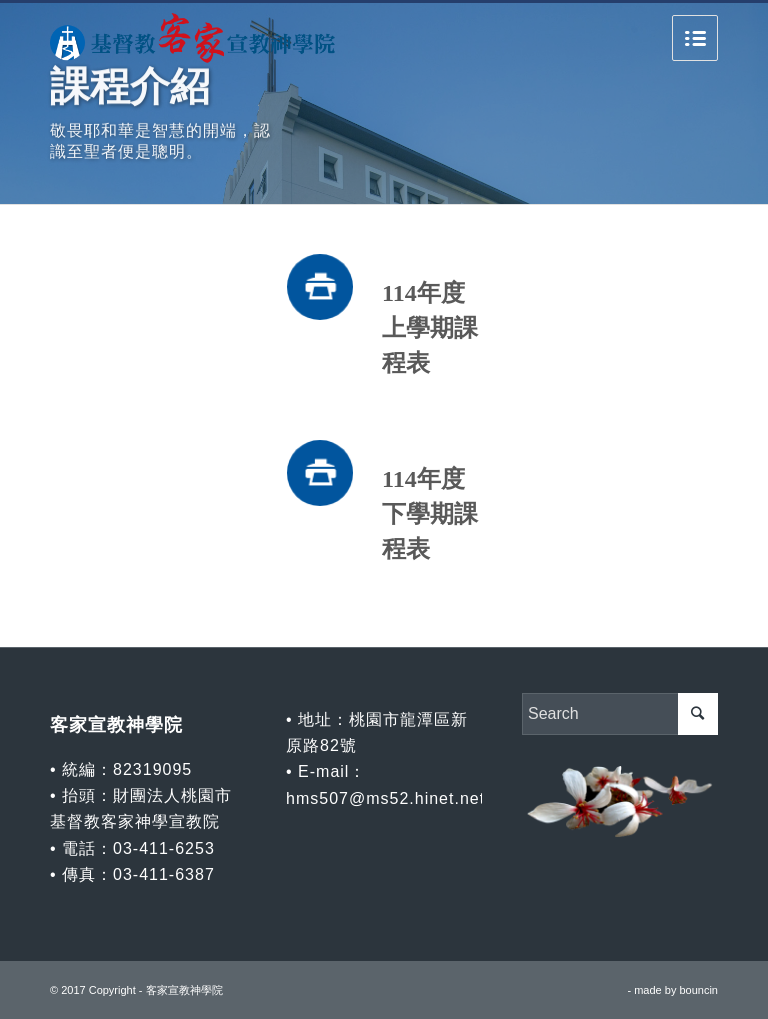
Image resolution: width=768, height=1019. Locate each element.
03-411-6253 (164, 848)
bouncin (698, 990)
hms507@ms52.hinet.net (385, 798)
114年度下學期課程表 (430, 514)
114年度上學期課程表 (430, 328)
